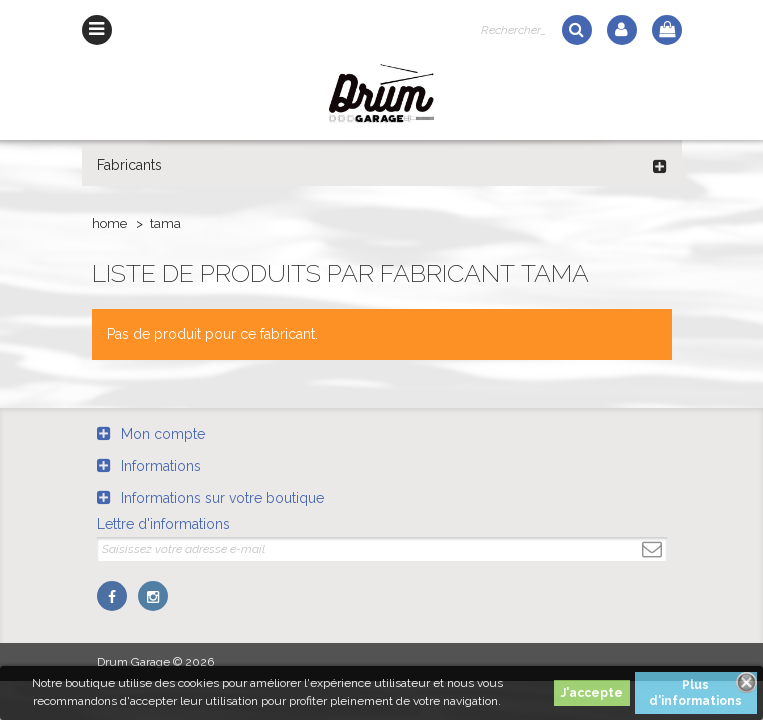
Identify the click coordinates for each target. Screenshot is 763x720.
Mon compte (163, 434)
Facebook (112, 596)
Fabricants (129, 165)
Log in (622, 30)
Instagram (153, 596)
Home (109, 223)
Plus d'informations (695, 693)
